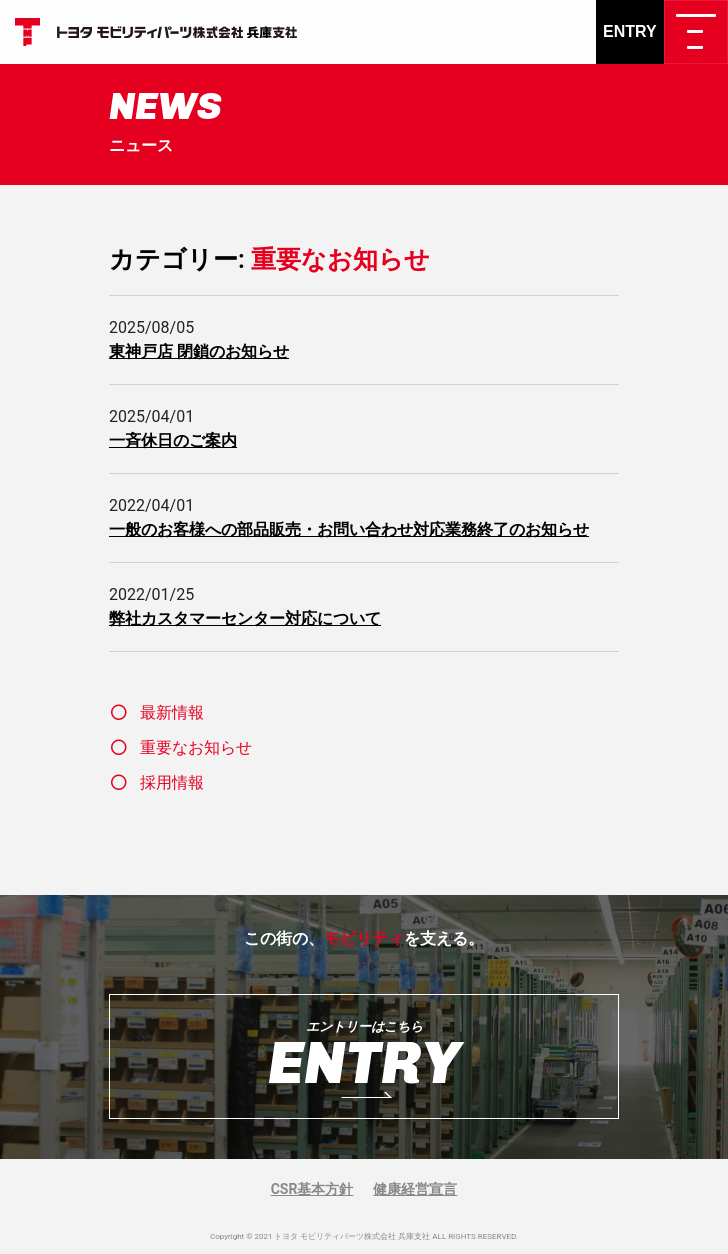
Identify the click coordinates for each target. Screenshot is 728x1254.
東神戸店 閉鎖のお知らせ (199, 351)
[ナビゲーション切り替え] (696, 32)
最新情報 (172, 712)
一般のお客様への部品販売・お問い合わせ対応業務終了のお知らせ (349, 529)
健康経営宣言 (415, 1189)
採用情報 (172, 782)
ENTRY (630, 31)
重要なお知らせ (196, 747)
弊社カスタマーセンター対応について (245, 618)
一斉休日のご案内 (173, 440)
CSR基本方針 (312, 1189)
